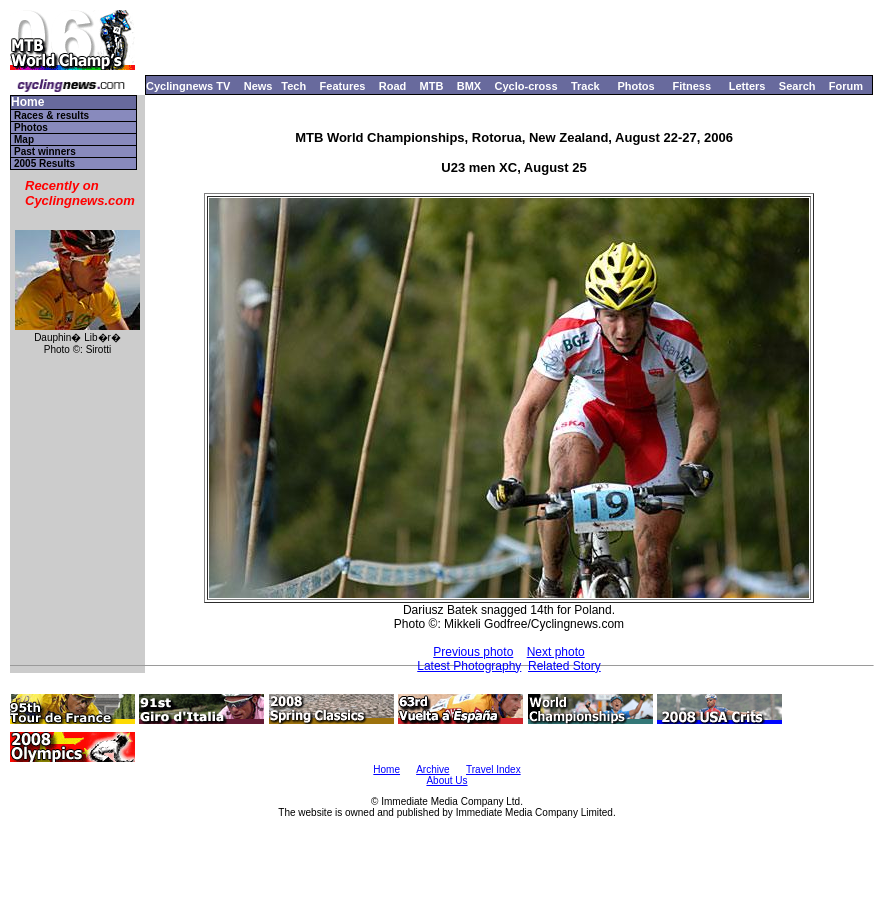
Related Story (564, 666)
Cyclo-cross (526, 86)
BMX (469, 86)
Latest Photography (469, 666)
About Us (446, 780)
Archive (432, 769)
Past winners (45, 151)
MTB (432, 86)
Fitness (691, 86)
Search (797, 86)
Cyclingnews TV (188, 86)
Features (343, 86)
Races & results (51, 115)
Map (24, 139)
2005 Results (44, 163)
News (258, 86)
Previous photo (473, 652)
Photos (635, 86)
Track (585, 86)
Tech (293, 86)
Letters (747, 86)
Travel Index (493, 769)
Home (27, 102)
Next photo (556, 652)
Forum (846, 86)
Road (393, 86)
